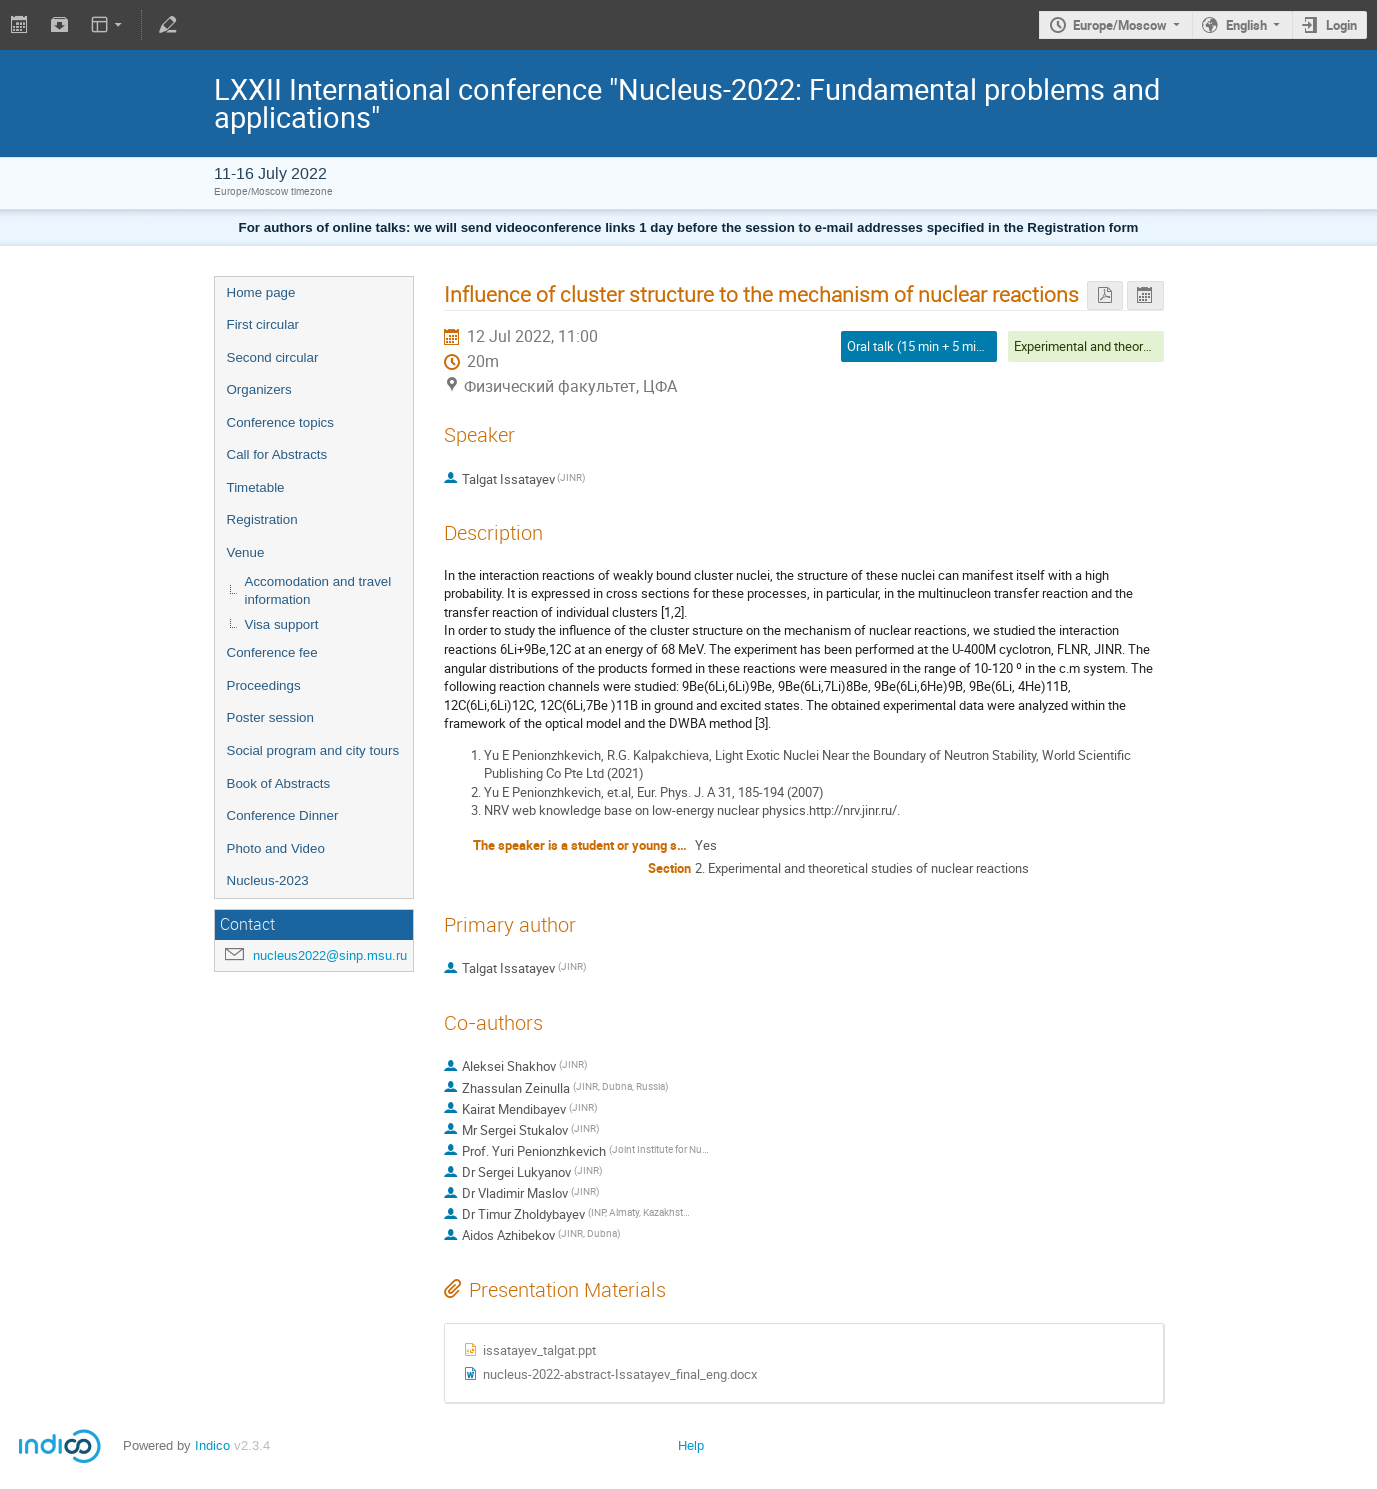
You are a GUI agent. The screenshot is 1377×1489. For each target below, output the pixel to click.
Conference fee (272, 652)
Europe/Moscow (1120, 25)
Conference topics (280, 422)
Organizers (259, 389)
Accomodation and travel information (318, 591)
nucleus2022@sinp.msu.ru (330, 955)
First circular (263, 324)
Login (1341, 25)
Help (691, 1445)
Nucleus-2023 (268, 880)
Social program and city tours (313, 750)
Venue (246, 552)
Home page (261, 292)
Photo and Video (276, 848)
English (1246, 25)
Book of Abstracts (279, 783)
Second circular (273, 357)
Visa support (282, 624)
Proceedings (264, 685)
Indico (212, 1445)
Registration (262, 519)
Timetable (256, 487)
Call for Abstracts (277, 454)
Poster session (270, 717)
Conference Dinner (283, 815)
